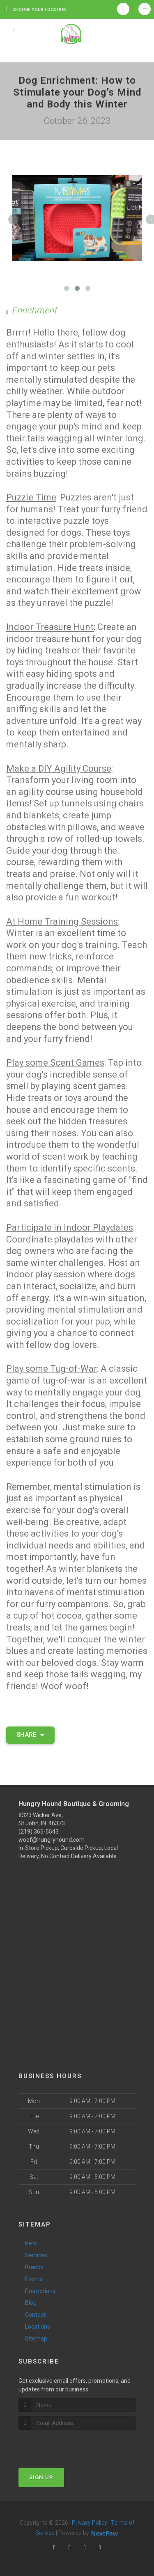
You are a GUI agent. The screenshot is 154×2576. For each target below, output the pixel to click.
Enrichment (34, 310)
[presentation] (62, 2445)
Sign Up (41, 2477)
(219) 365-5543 (38, 1831)
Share (30, 1734)
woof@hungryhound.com (51, 1839)
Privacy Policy (89, 2522)
